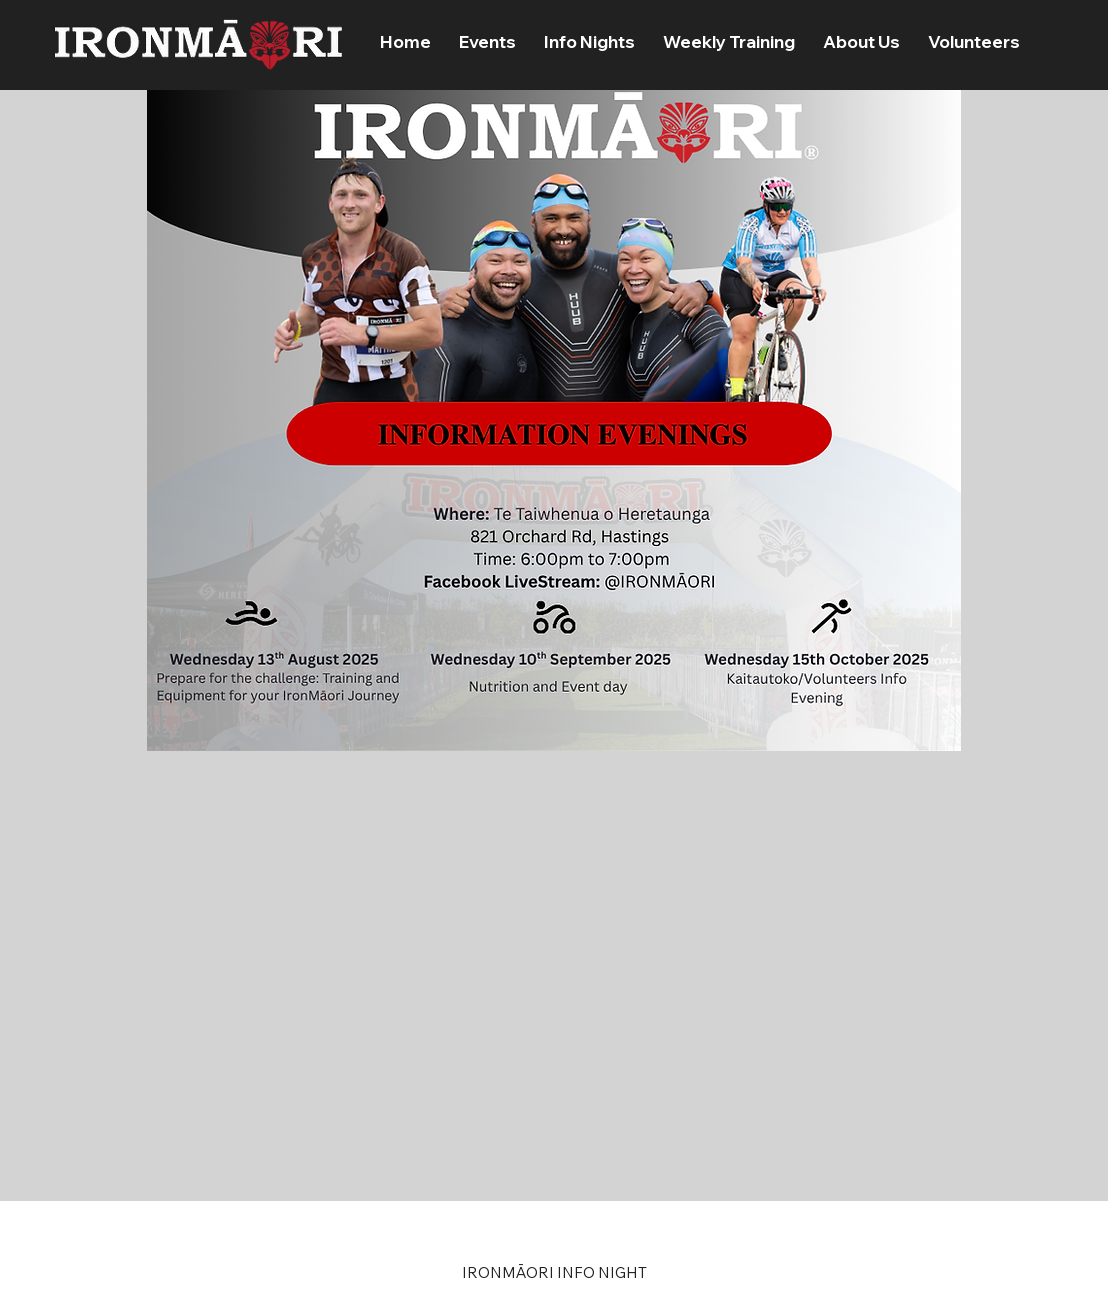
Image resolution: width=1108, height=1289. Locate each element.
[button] (487, 42)
